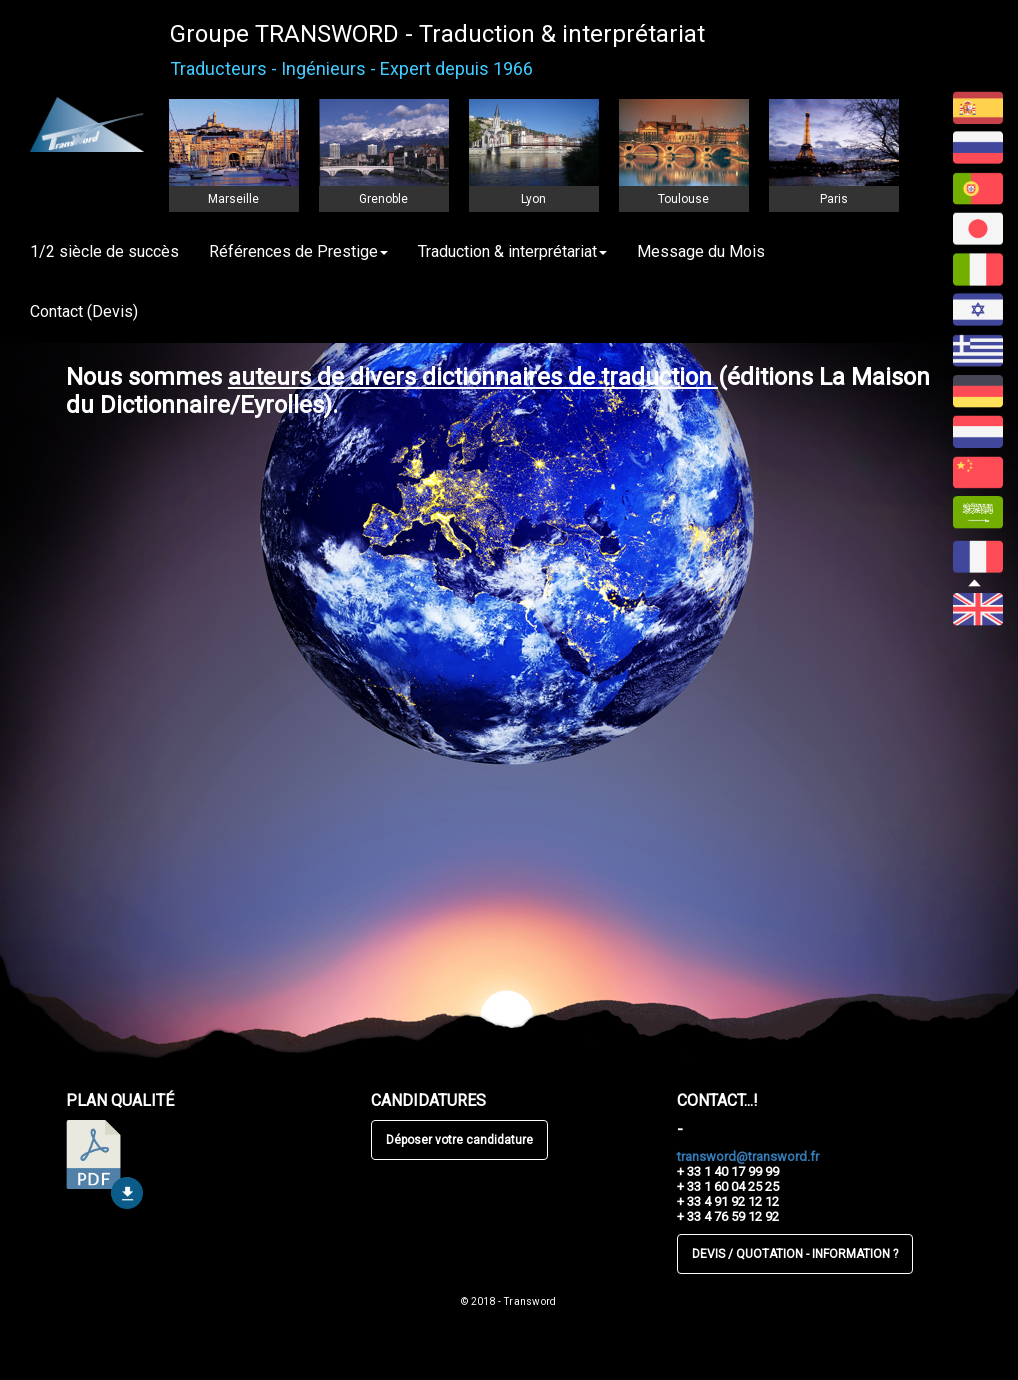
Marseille (233, 199)
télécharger (104, 1164)
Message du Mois (701, 251)
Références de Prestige (298, 251)
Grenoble (383, 199)
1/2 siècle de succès (104, 251)
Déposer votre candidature (459, 1140)
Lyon (533, 199)
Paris (834, 199)
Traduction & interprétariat (512, 251)
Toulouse (683, 199)
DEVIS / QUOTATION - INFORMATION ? (795, 1254)
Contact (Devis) (84, 311)
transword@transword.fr (748, 1156)
